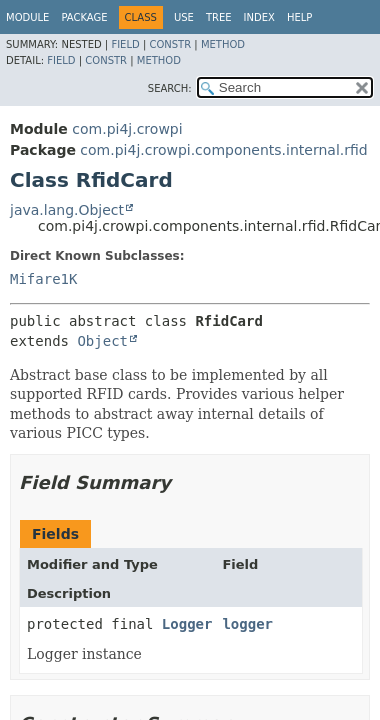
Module (27, 17)
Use (184, 17)
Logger (187, 624)
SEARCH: (170, 88)
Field (125, 44)
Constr (170, 44)
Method (223, 44)
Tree (219, 17)
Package (84, 17)
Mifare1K (43, 279)
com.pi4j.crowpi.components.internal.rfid (223, 150)
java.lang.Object (67, 210)
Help (299, 17)
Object (102, 341)
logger (247, 624)
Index (259, 17)
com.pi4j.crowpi (127, 129)
